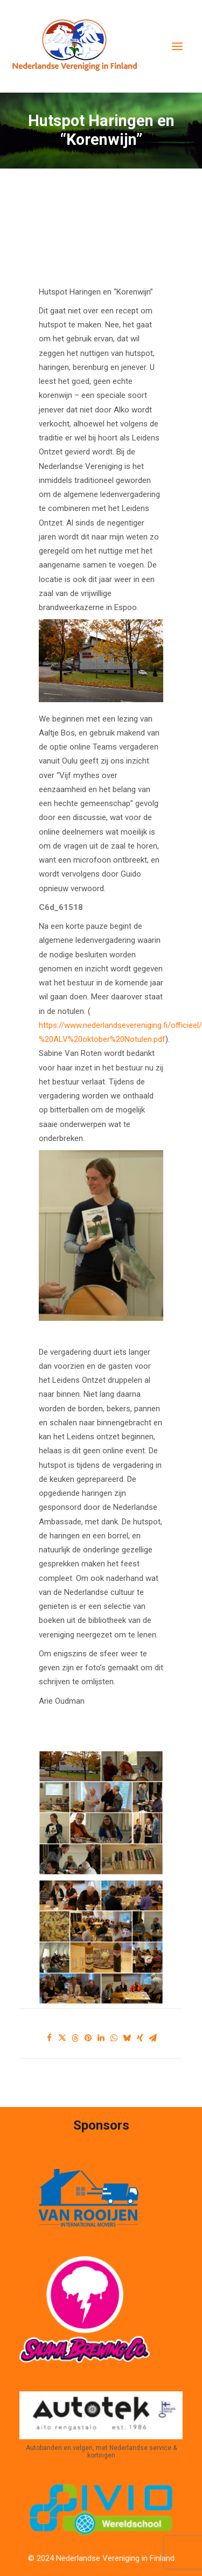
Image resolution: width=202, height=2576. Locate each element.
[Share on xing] (140, 2038)
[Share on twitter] (62, 2038)
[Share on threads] (75, 2038)
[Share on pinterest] (88, 2038)
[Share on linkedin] (101, 2038)
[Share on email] (153, 2038)
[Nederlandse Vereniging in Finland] (74, 46)
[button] (177, 46)
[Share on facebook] (49, 2038)
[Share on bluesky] (127, 2038)
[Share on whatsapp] (114, 2038)
